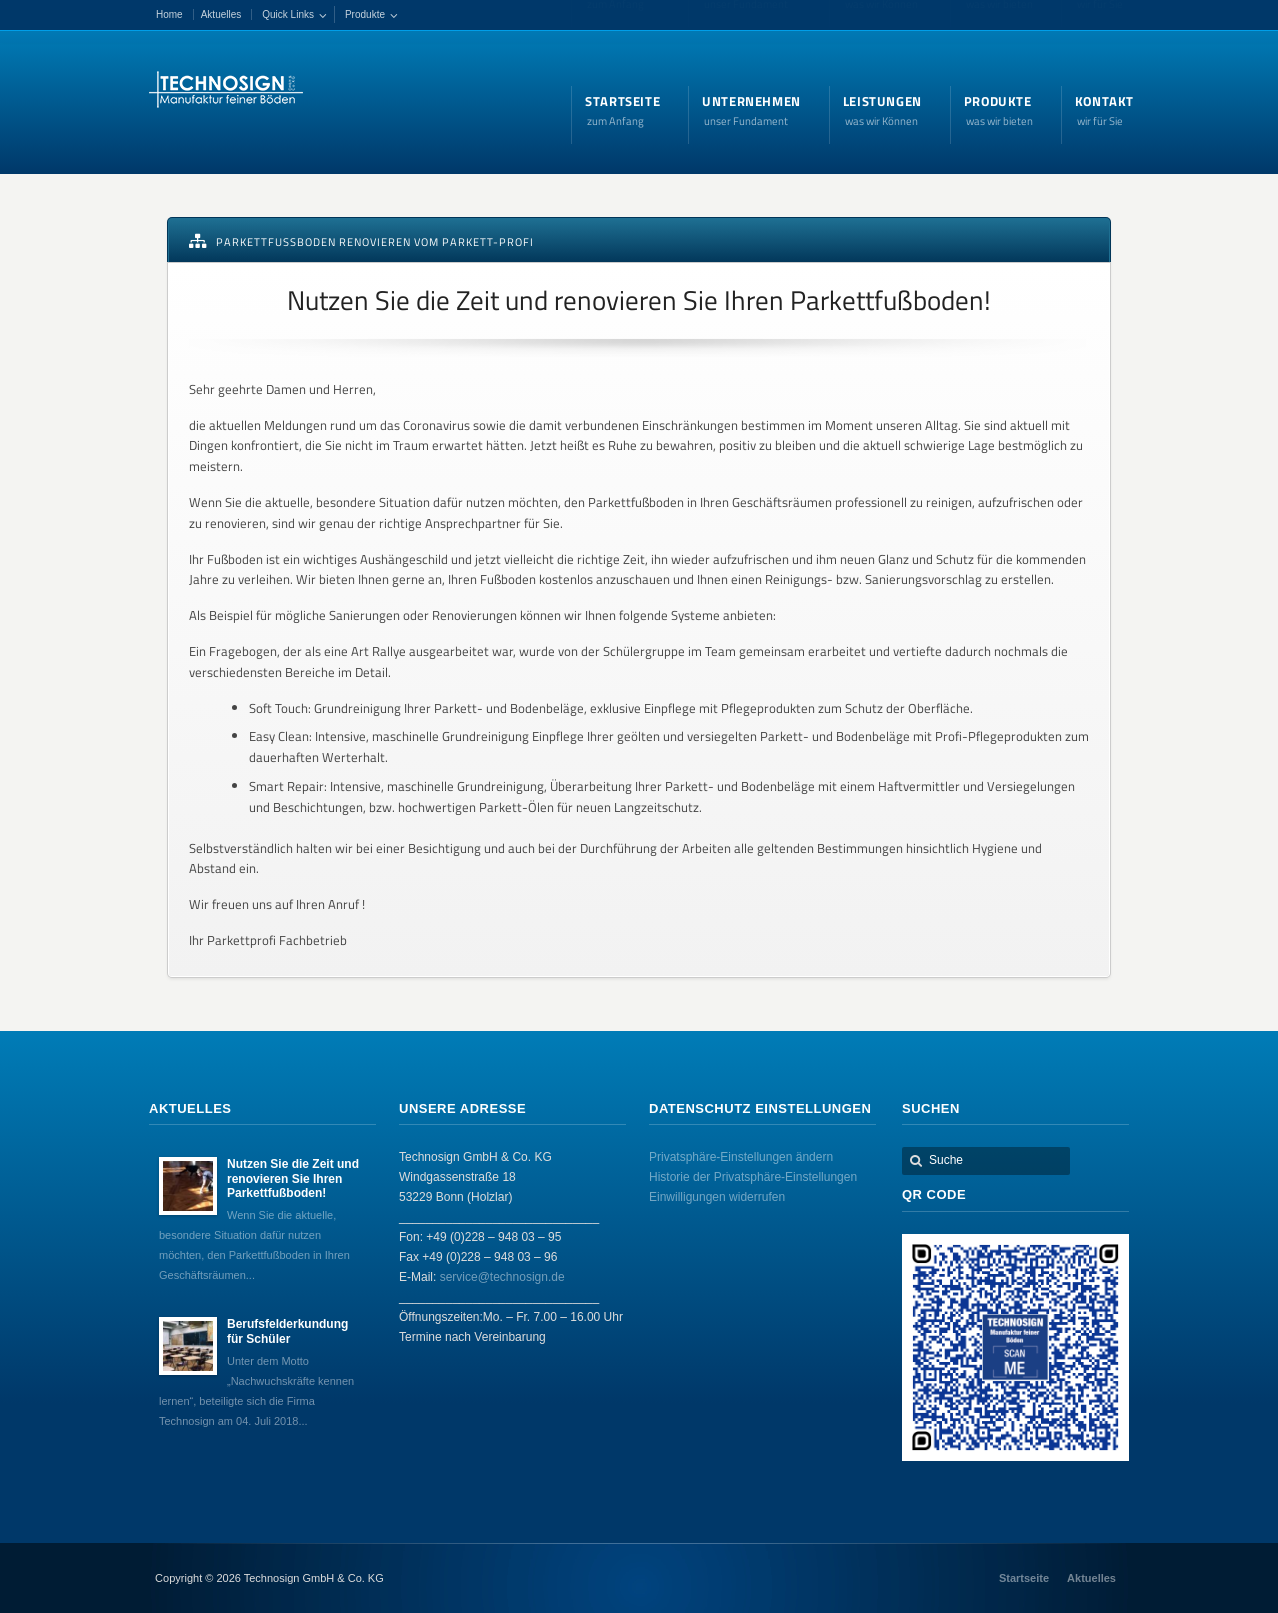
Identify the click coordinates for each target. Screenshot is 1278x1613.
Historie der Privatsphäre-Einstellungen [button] (753, 1177)
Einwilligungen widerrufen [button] (717, 1197)
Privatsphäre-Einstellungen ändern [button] (741, 1157)
